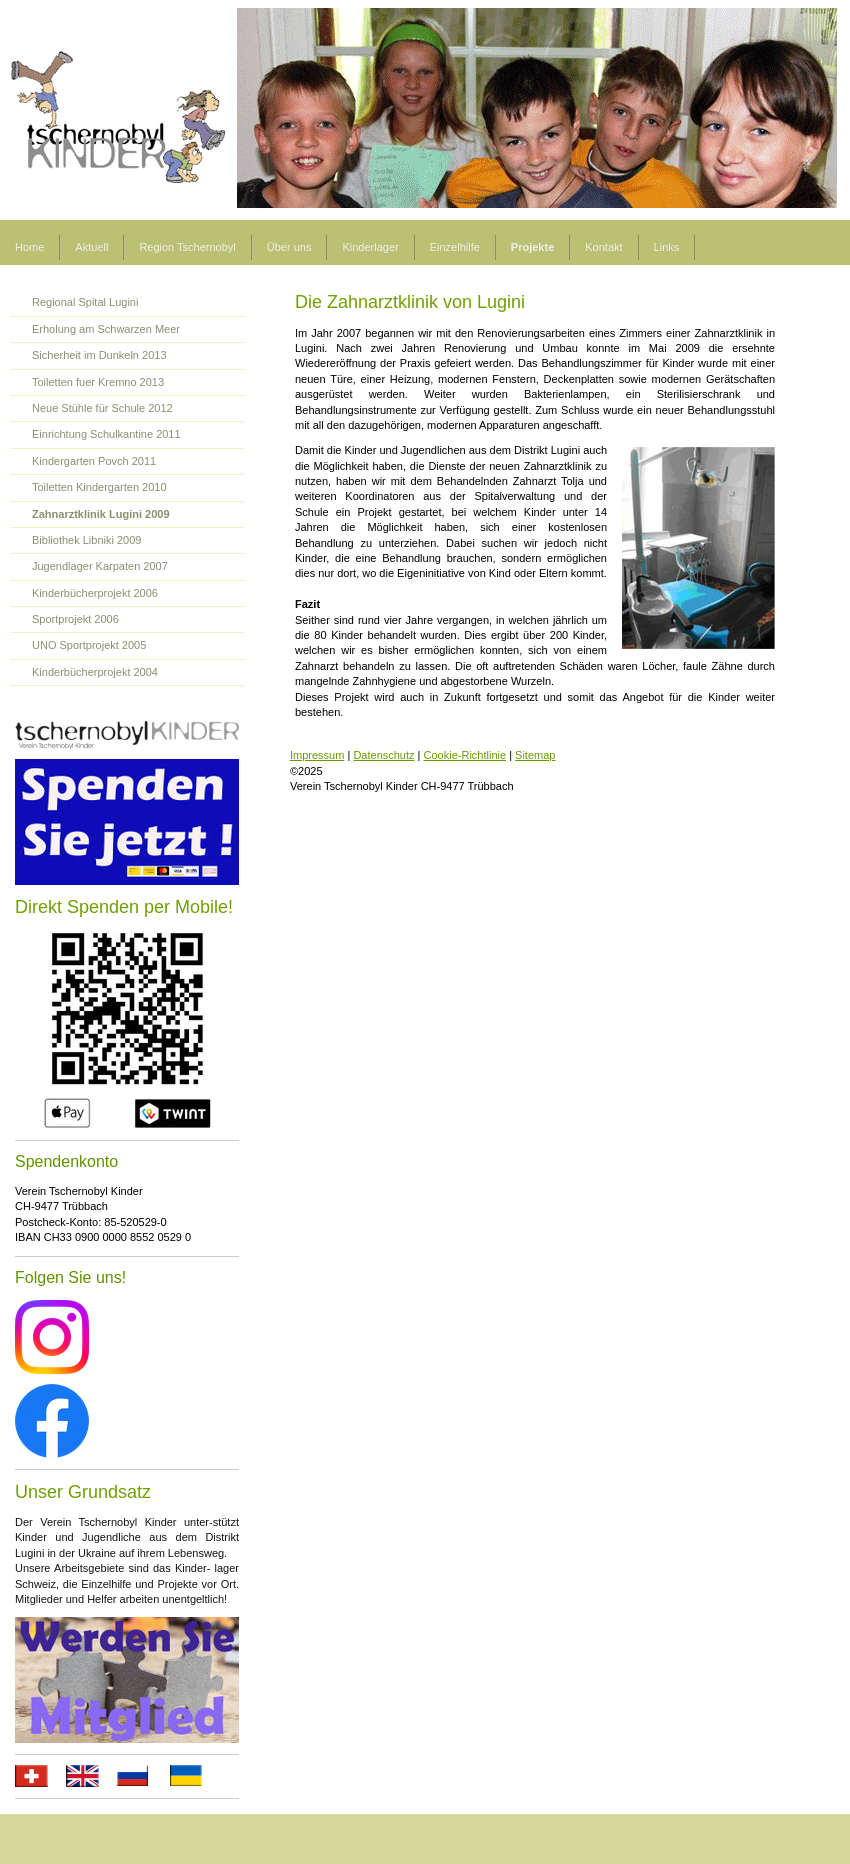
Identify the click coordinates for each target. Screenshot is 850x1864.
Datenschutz (383, 755)
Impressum (317, 755)
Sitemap (535, 755)
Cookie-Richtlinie (465, 755)
